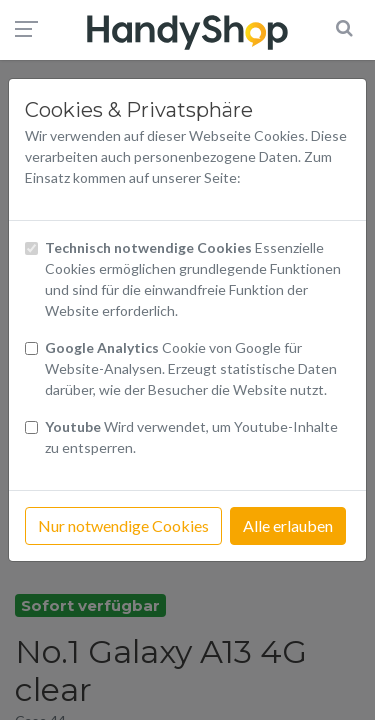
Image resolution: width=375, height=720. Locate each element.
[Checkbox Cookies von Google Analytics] (31, 348)
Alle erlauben (288, 525)
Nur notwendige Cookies (123, 525)
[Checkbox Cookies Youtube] (31, 427)
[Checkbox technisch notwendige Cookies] (31, 248)
